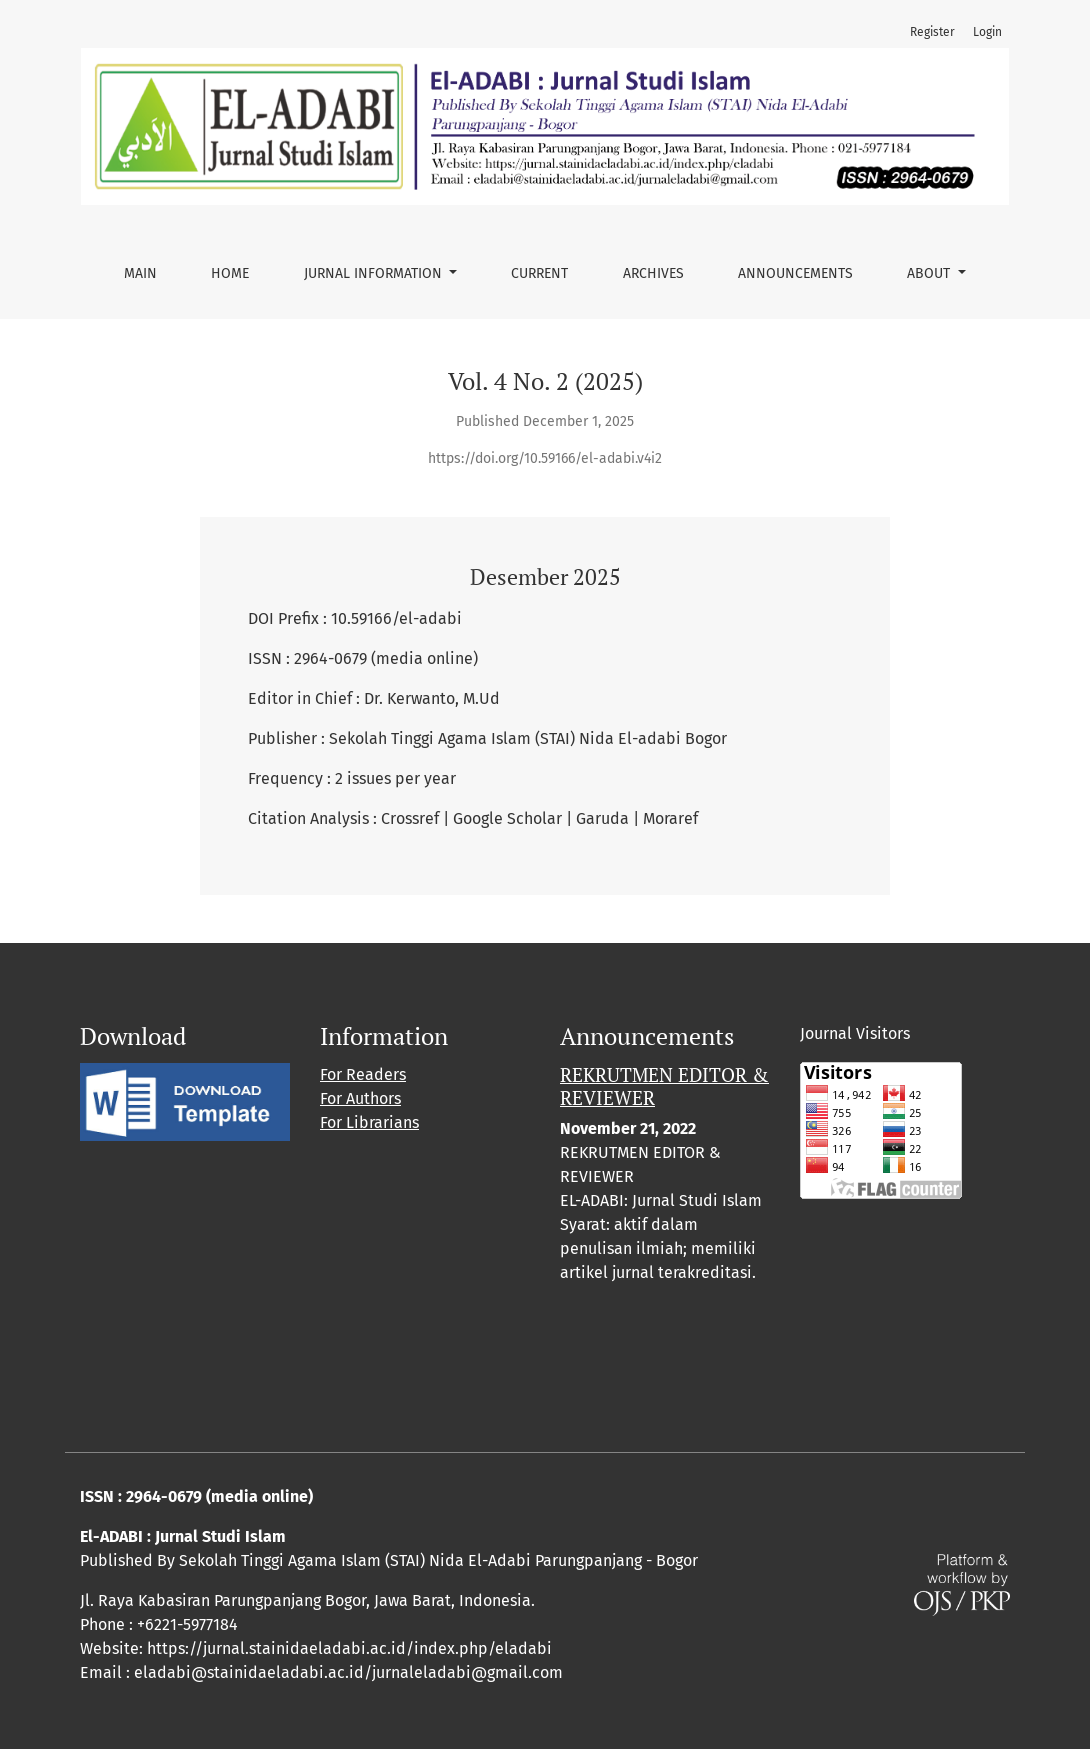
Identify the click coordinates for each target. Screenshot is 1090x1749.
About (930, 273)
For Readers (363, 1074)
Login (987, 32)
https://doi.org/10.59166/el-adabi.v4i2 (545, 458)
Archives (653, 273)
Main (140, 273)
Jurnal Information (375, 273)
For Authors (360, 1098)
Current (539, 273)
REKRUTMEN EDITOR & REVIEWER (664, 1086)
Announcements (795, 273)
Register (932, 32)
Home (230, 273)
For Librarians (369, 1122)
